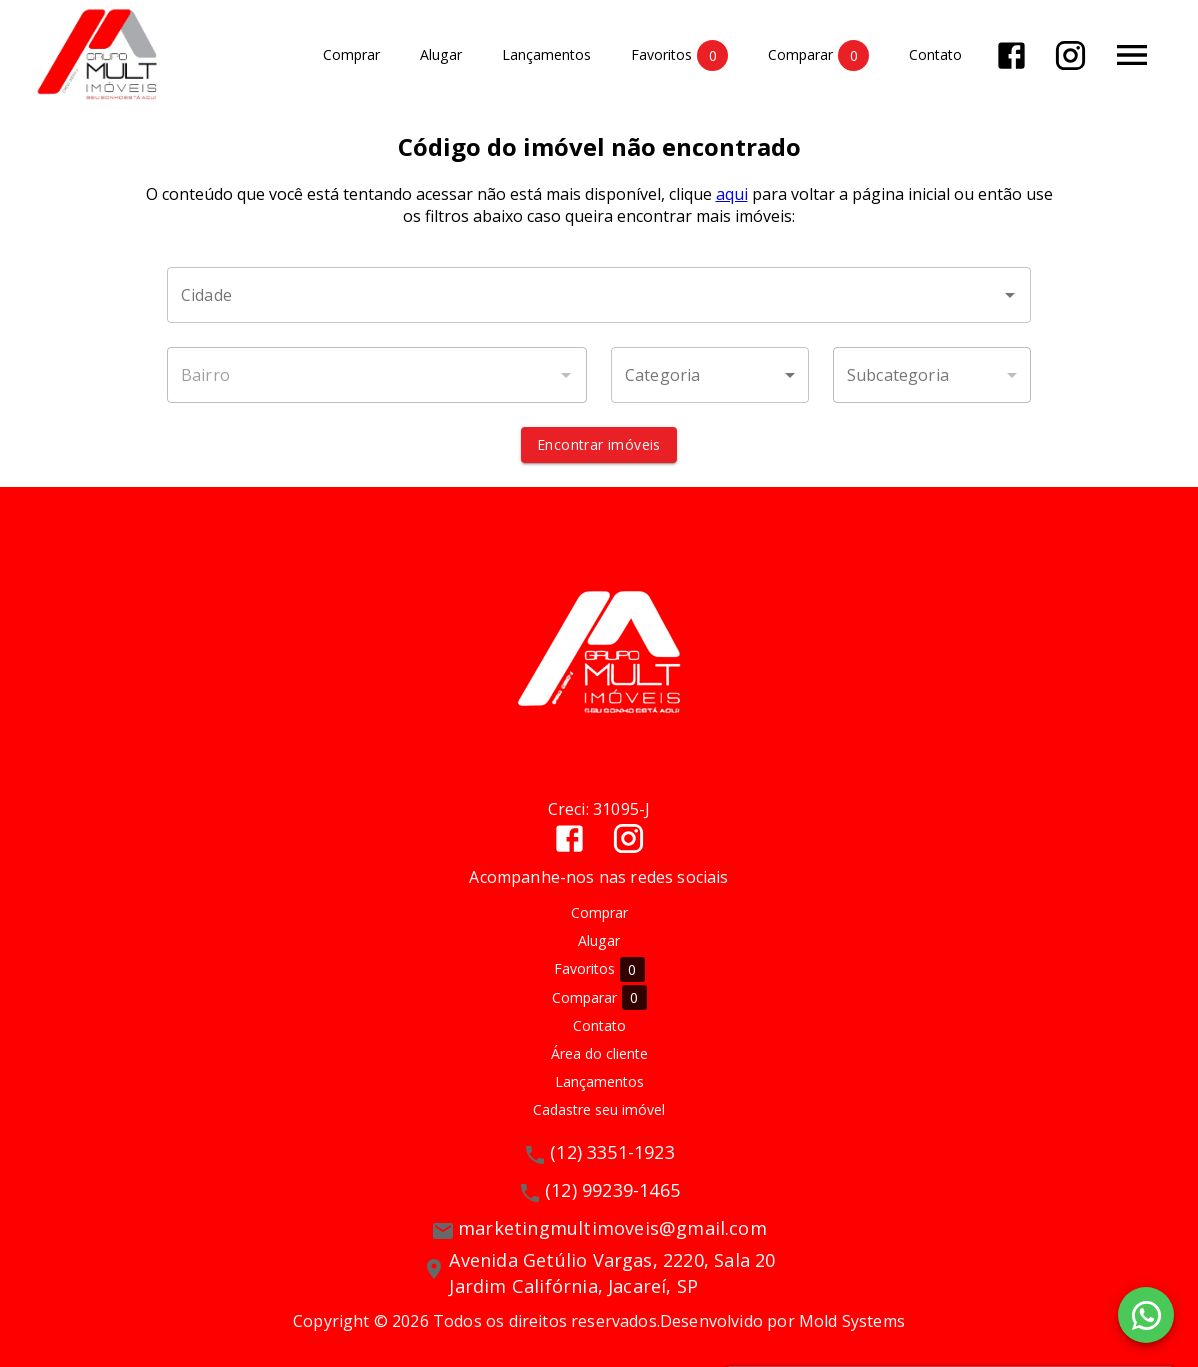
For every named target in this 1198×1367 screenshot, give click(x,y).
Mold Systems (852, 1321)
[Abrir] (1010, 295)
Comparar (818, 55)
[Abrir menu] (1132, 55)
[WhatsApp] (1146, 1315)
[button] (710, 375)
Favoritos (679, 55)
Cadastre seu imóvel (599, 1109)
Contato (935, 55)
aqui (732, 194)
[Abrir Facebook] (1011, 55)
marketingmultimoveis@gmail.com (612, 1228)
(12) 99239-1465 (612, 1190)
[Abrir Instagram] (1070, 55)
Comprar (351, 55)
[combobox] (599, 295)
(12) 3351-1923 (612, 1152)
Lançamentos (546, 55)
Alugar (441, 55)
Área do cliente (599, 1053)
